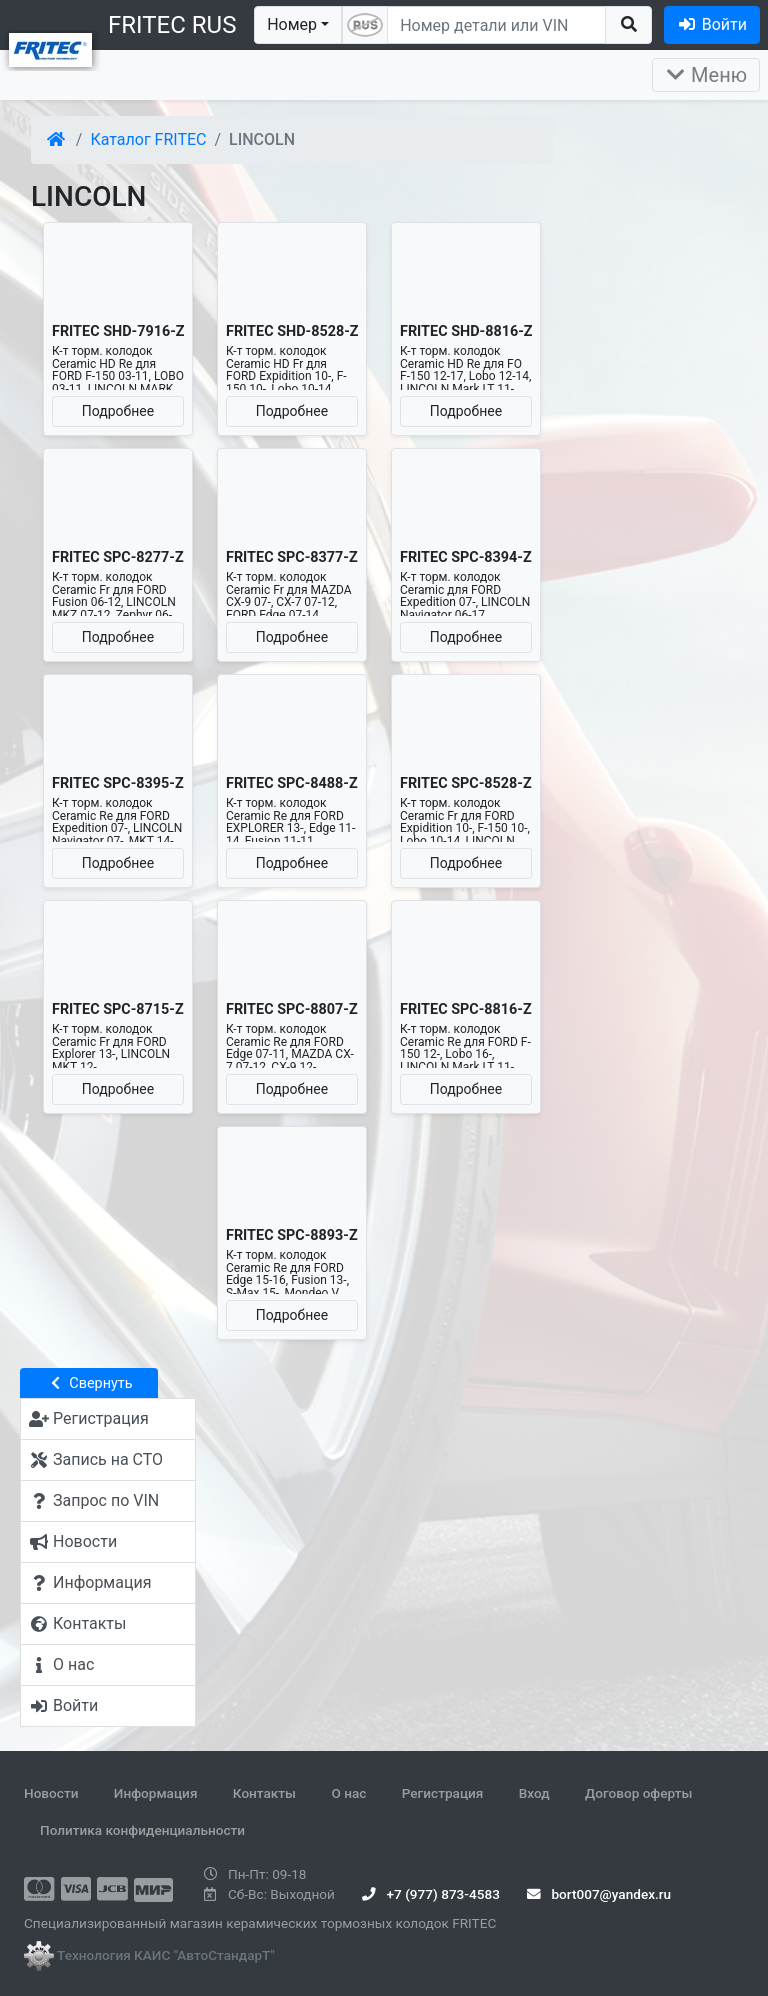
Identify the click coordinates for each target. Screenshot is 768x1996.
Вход (534, 1793)
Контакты (264, 1793)
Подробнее (118, 411)
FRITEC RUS (172, 25)
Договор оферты (638, 1793)
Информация (156, 1793)
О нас (348, 1793)
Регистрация (443, 1793)
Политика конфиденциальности (142, 1830)
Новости (51, 1793)
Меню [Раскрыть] (706, 75)
